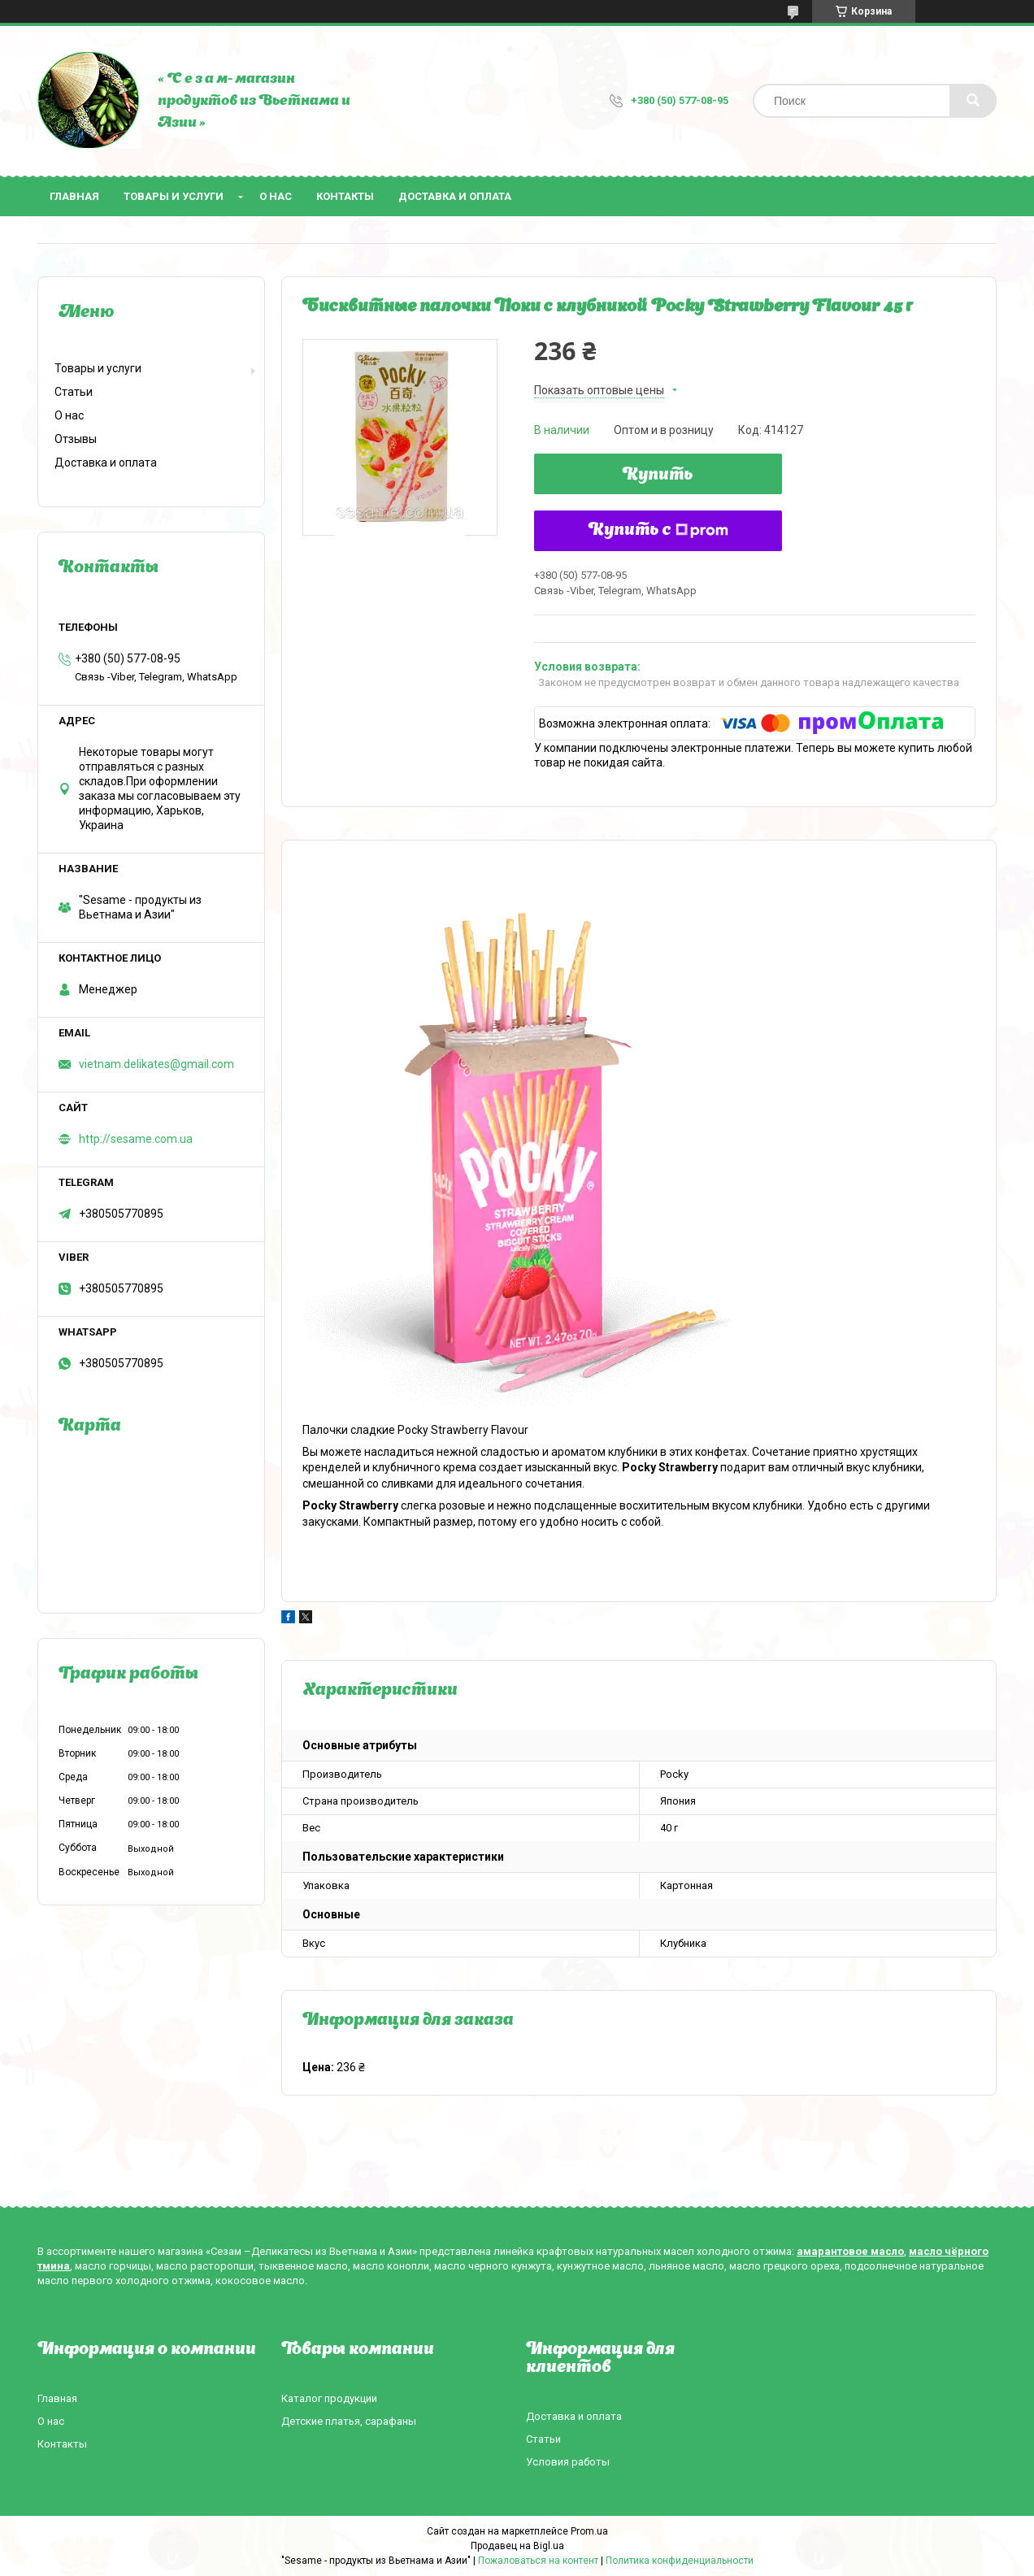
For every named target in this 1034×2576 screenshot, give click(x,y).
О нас (275, 196)
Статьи (73, 391)
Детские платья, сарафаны (348, 2421)
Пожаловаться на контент (538, 2560)
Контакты (345, 196)
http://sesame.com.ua (136, 1138)
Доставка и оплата (454, 196)
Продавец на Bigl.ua (517, 2546)
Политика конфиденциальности (680, 2560)
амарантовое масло (850, 2251)
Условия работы (568, 2462)
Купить (658, 475)
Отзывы (75, 438)
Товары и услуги (174, 196)
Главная (74, 196)
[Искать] (973, 101)
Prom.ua (589, 2531)
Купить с (658, 531)
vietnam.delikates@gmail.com (156, 1064)
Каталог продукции (329, 2398)
